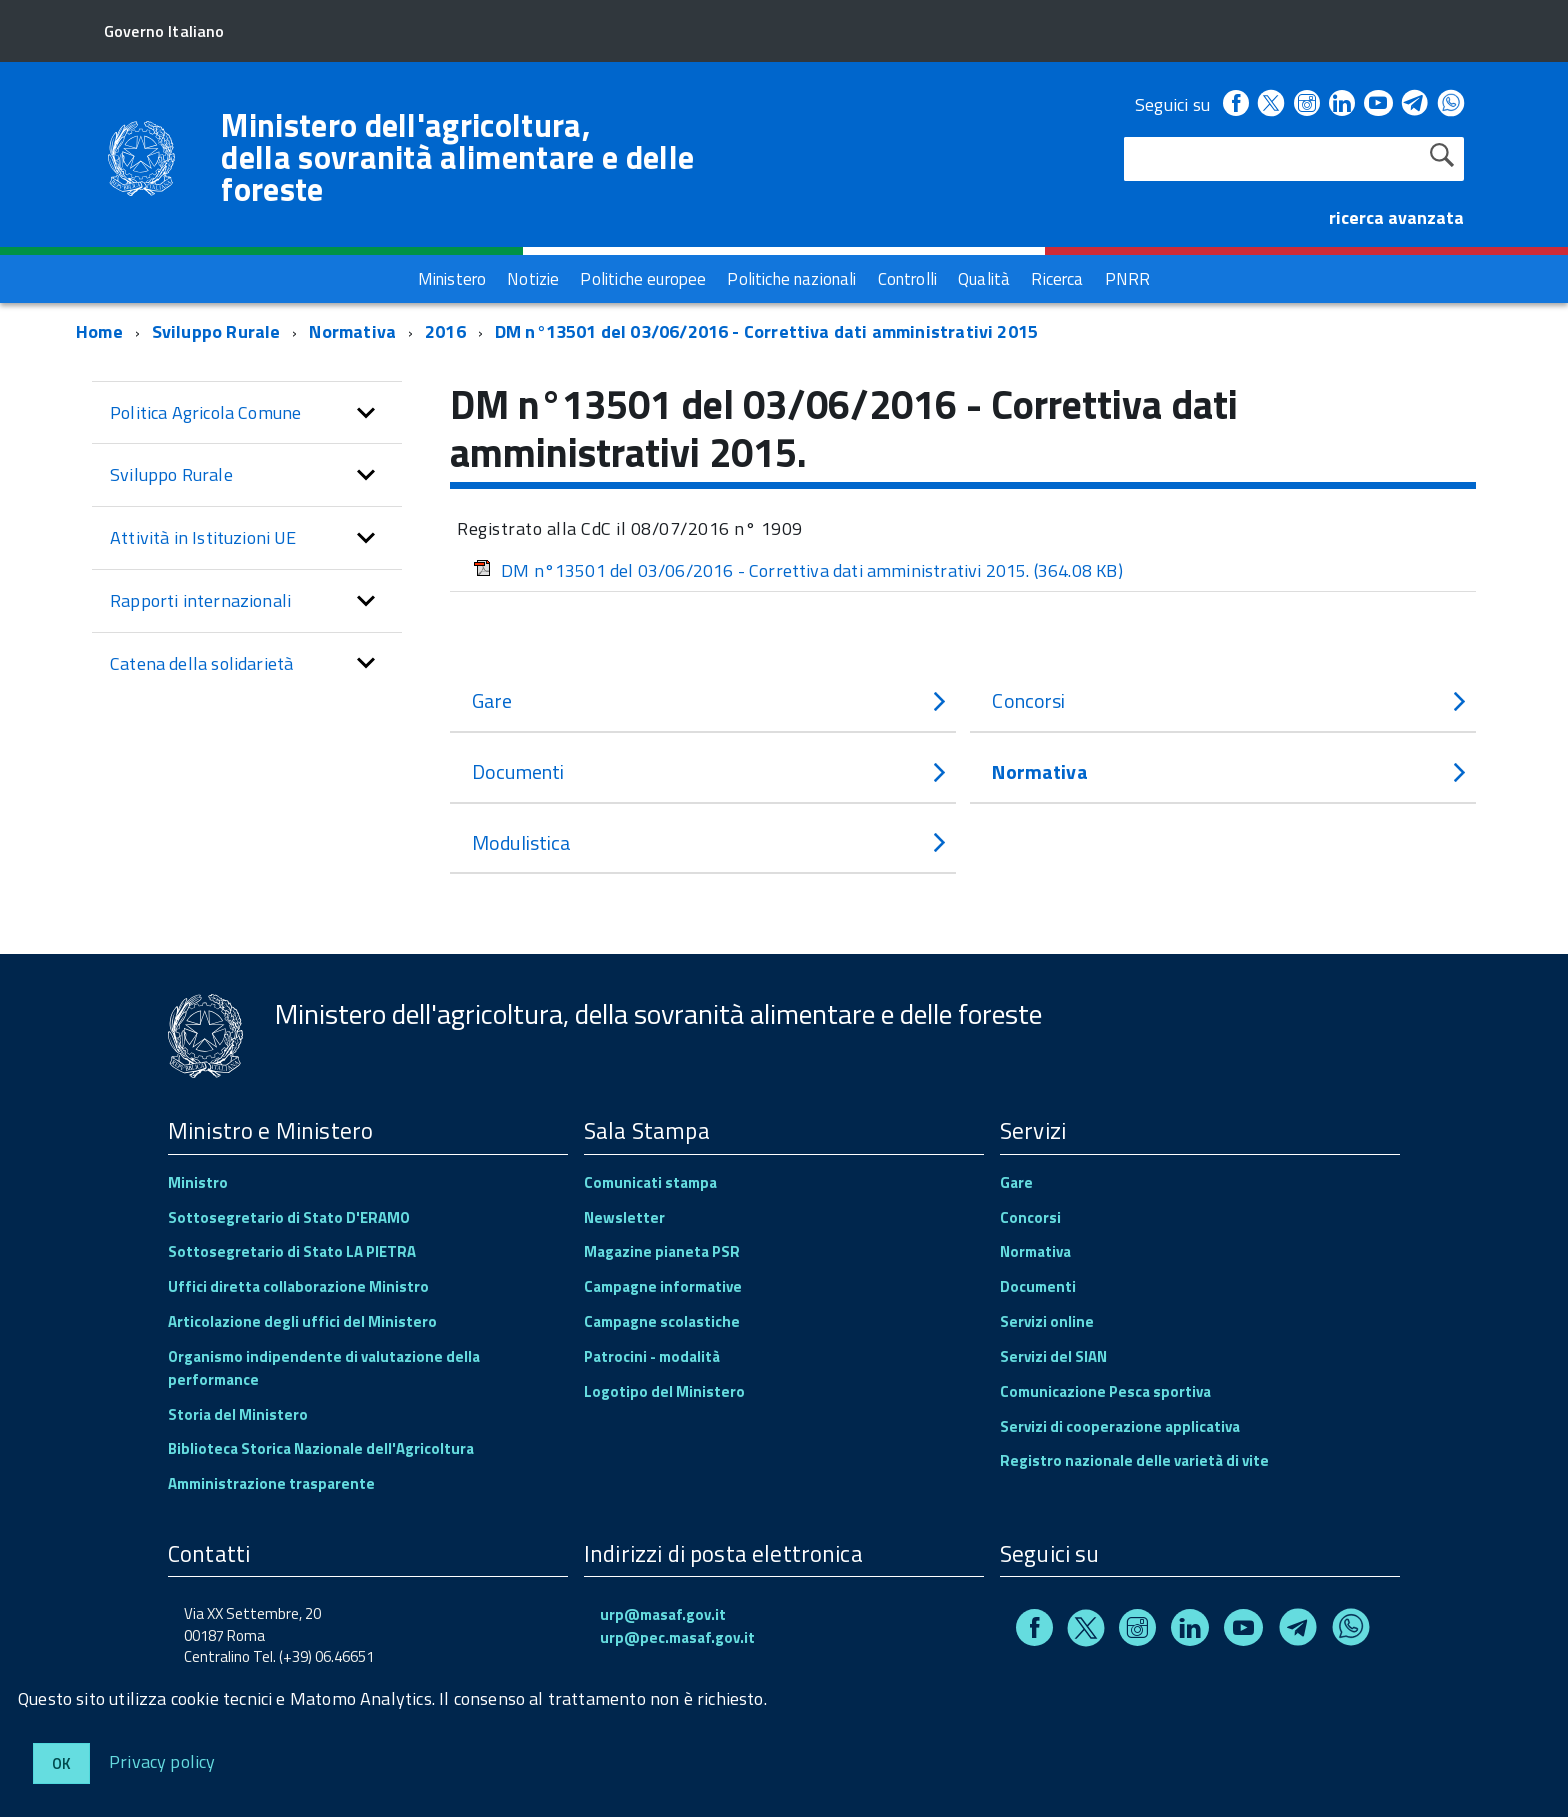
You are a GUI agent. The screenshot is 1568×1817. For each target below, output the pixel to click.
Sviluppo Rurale (216, 331)
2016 (445, 331)
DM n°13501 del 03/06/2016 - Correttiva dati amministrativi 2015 (766, 331)
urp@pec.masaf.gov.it (677, 1637)
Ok (61, 1763)
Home (99, 331)
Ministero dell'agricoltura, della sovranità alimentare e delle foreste (457, 157)
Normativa (352, 331)
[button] (366, 413)
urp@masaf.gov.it (663, 1614)
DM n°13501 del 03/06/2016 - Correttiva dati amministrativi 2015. (798, 570)
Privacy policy (162, 1760)
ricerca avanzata (1396, 217)
